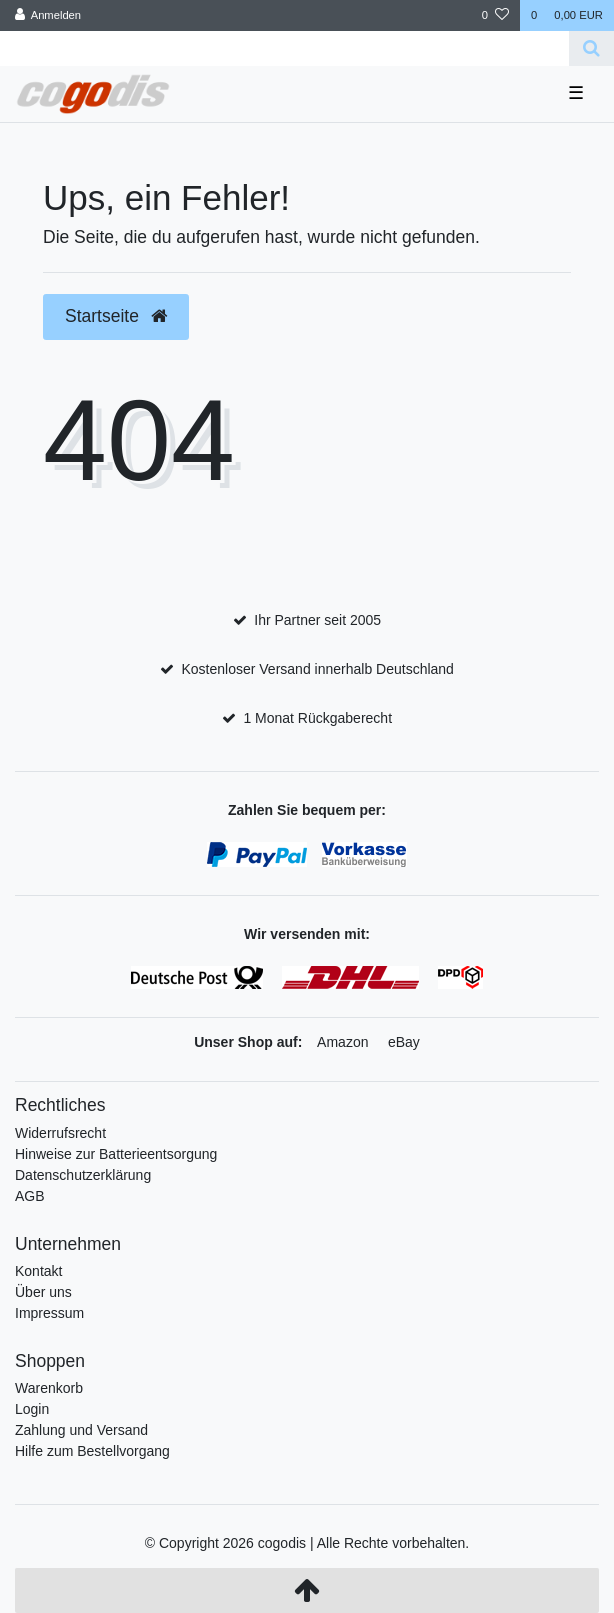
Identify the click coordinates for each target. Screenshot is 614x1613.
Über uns (43, 1292)
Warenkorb (49, 1388)
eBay (404, 1042)
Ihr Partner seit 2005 (317, 620)
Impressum (49, 1313)
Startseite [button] (116, 316)
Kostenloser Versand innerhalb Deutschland (317, 669)
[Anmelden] (48, 15)
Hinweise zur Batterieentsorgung (116, 1154)
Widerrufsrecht (60, 1133)
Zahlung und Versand (81, 1430)
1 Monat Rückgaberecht (317, 718)
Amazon (342, 1042)
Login (32, 1409)
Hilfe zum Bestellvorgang (92, 1451)
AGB (30, 1196)
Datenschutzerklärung (83, 1175)
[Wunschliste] (495, 15)
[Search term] (284, 48)
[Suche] (591, 48)
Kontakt (38, 1271)
